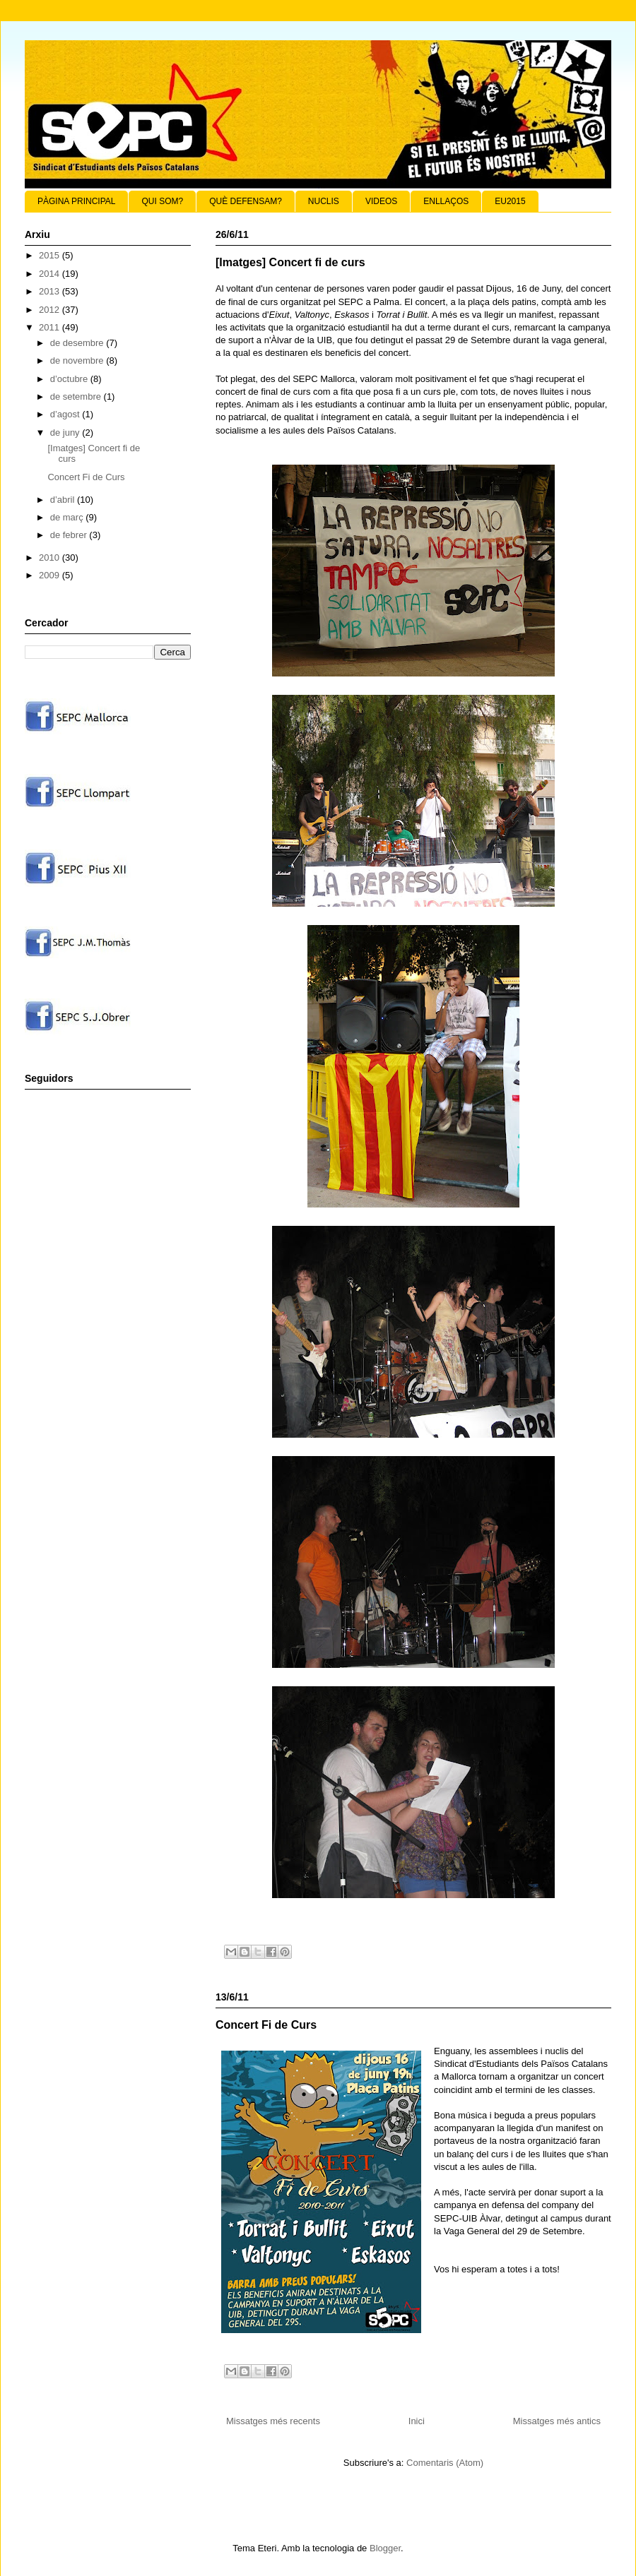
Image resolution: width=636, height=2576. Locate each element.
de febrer (70, 535)
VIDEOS (381, 201)
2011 (50, 327)
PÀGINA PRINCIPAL (76, 201)
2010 (50, 557)
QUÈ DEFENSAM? (245, 201)
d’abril (63, 499)
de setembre (77, 396)
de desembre (78, 343)
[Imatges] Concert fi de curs (290, 262)
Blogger (385, 2548)
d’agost (66, 414)
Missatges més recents (273, 2421)
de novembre (78, 360)
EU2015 (510, 201)
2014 (50, 273)
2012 (50, 309)
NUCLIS (323, 201)
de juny (66, 432)
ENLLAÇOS (446, 201)
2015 (50, 255)
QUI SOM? (162, 201)
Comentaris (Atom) (444, 2462)
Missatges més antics (557, 2421)
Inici (416, 2421)
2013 (50, 291)
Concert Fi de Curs (266, 2025)
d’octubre (70, 379)
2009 (50, 575)
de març (68, 517)
